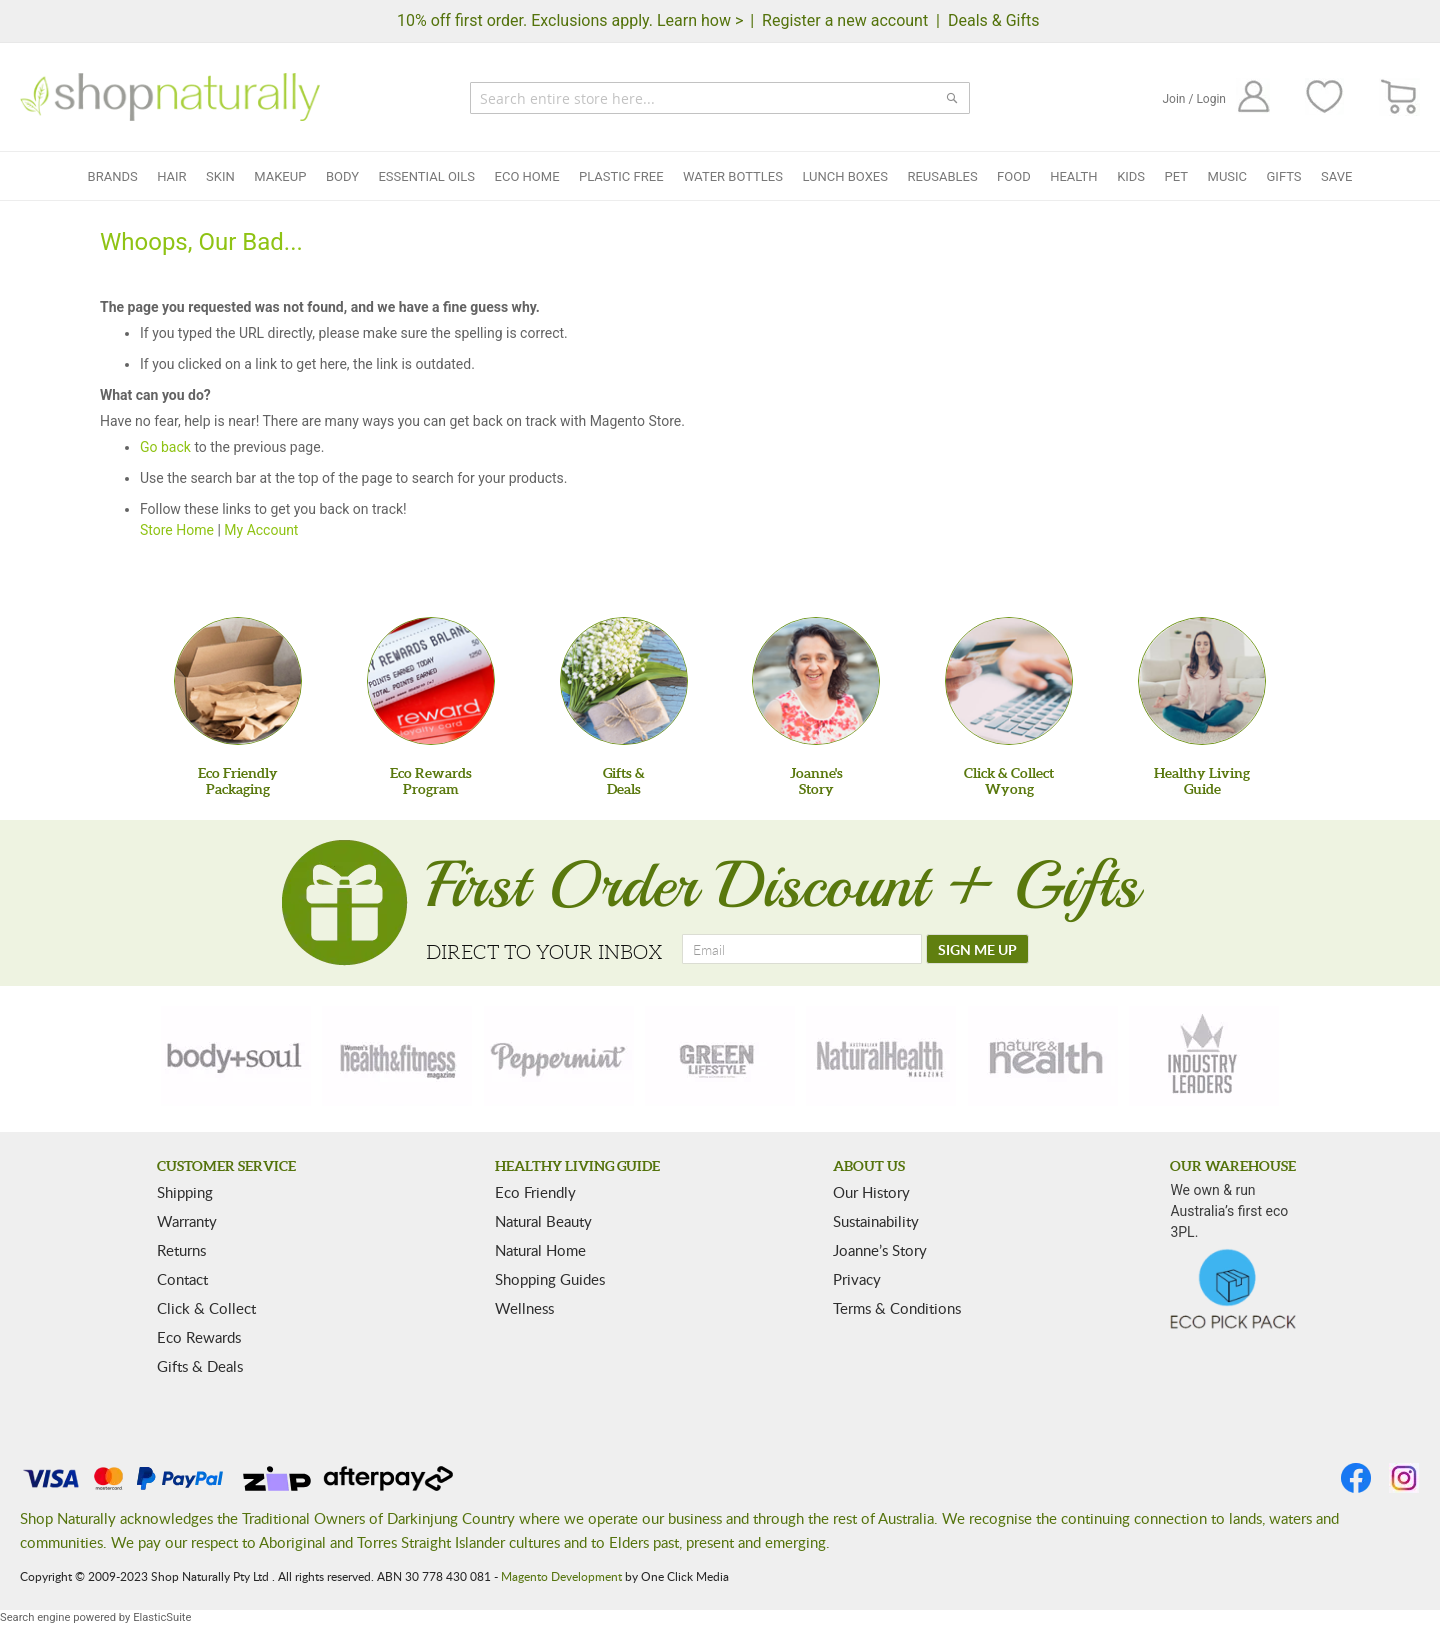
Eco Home (527, 176)
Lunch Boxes (844, 176)
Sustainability (876, 1221)
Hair (171, 176)
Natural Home (540, 1250)
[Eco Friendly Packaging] (238, 681)
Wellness (524, 1308)
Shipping (185, 1192)
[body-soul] (236, 1056)
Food (1014, 176)
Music (1228, 176)
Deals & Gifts (994, 20)
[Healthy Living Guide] (1202, 681)
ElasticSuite (162, 1617)
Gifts (1284, 176)
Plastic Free (621, 176)
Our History (871, 1192)
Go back (165, 447)
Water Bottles (733, 176)
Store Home (177, 530)
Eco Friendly (535, 1192)
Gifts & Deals (200, 1366)
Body (342, 176)
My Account (261, 530)
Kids (1131, 176)
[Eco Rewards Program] (431, 681)
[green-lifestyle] (720, 1056)
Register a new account (845, 20)
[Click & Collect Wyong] (1009, 681)
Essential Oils (426, 176)
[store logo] (170, 97)
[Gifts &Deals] (624, 681)
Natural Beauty (543, 1221)
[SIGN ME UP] (977, 949)
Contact (182, 1279)
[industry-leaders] (1204, 1056)
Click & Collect (206, 1308)
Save (1336, 176)
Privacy (857, 1279)
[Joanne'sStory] (816, 681)
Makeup (280, 176)
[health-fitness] (397, 1056)
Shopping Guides (550, 1279)
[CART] (1399, 97)
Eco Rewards (199, 1337)
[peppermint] (559, 1056)
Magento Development (561, 1576)
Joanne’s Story (880, 1250)
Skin (220, 176)
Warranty (187, 1221)
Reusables (942, 176)
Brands (113, 176)
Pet (1176, 176)
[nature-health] (1043, 1056)
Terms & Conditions (897, 1308)
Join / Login (1194, 99)
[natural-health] (881, 1056)
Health (1073, 176)
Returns (181, 1250)
